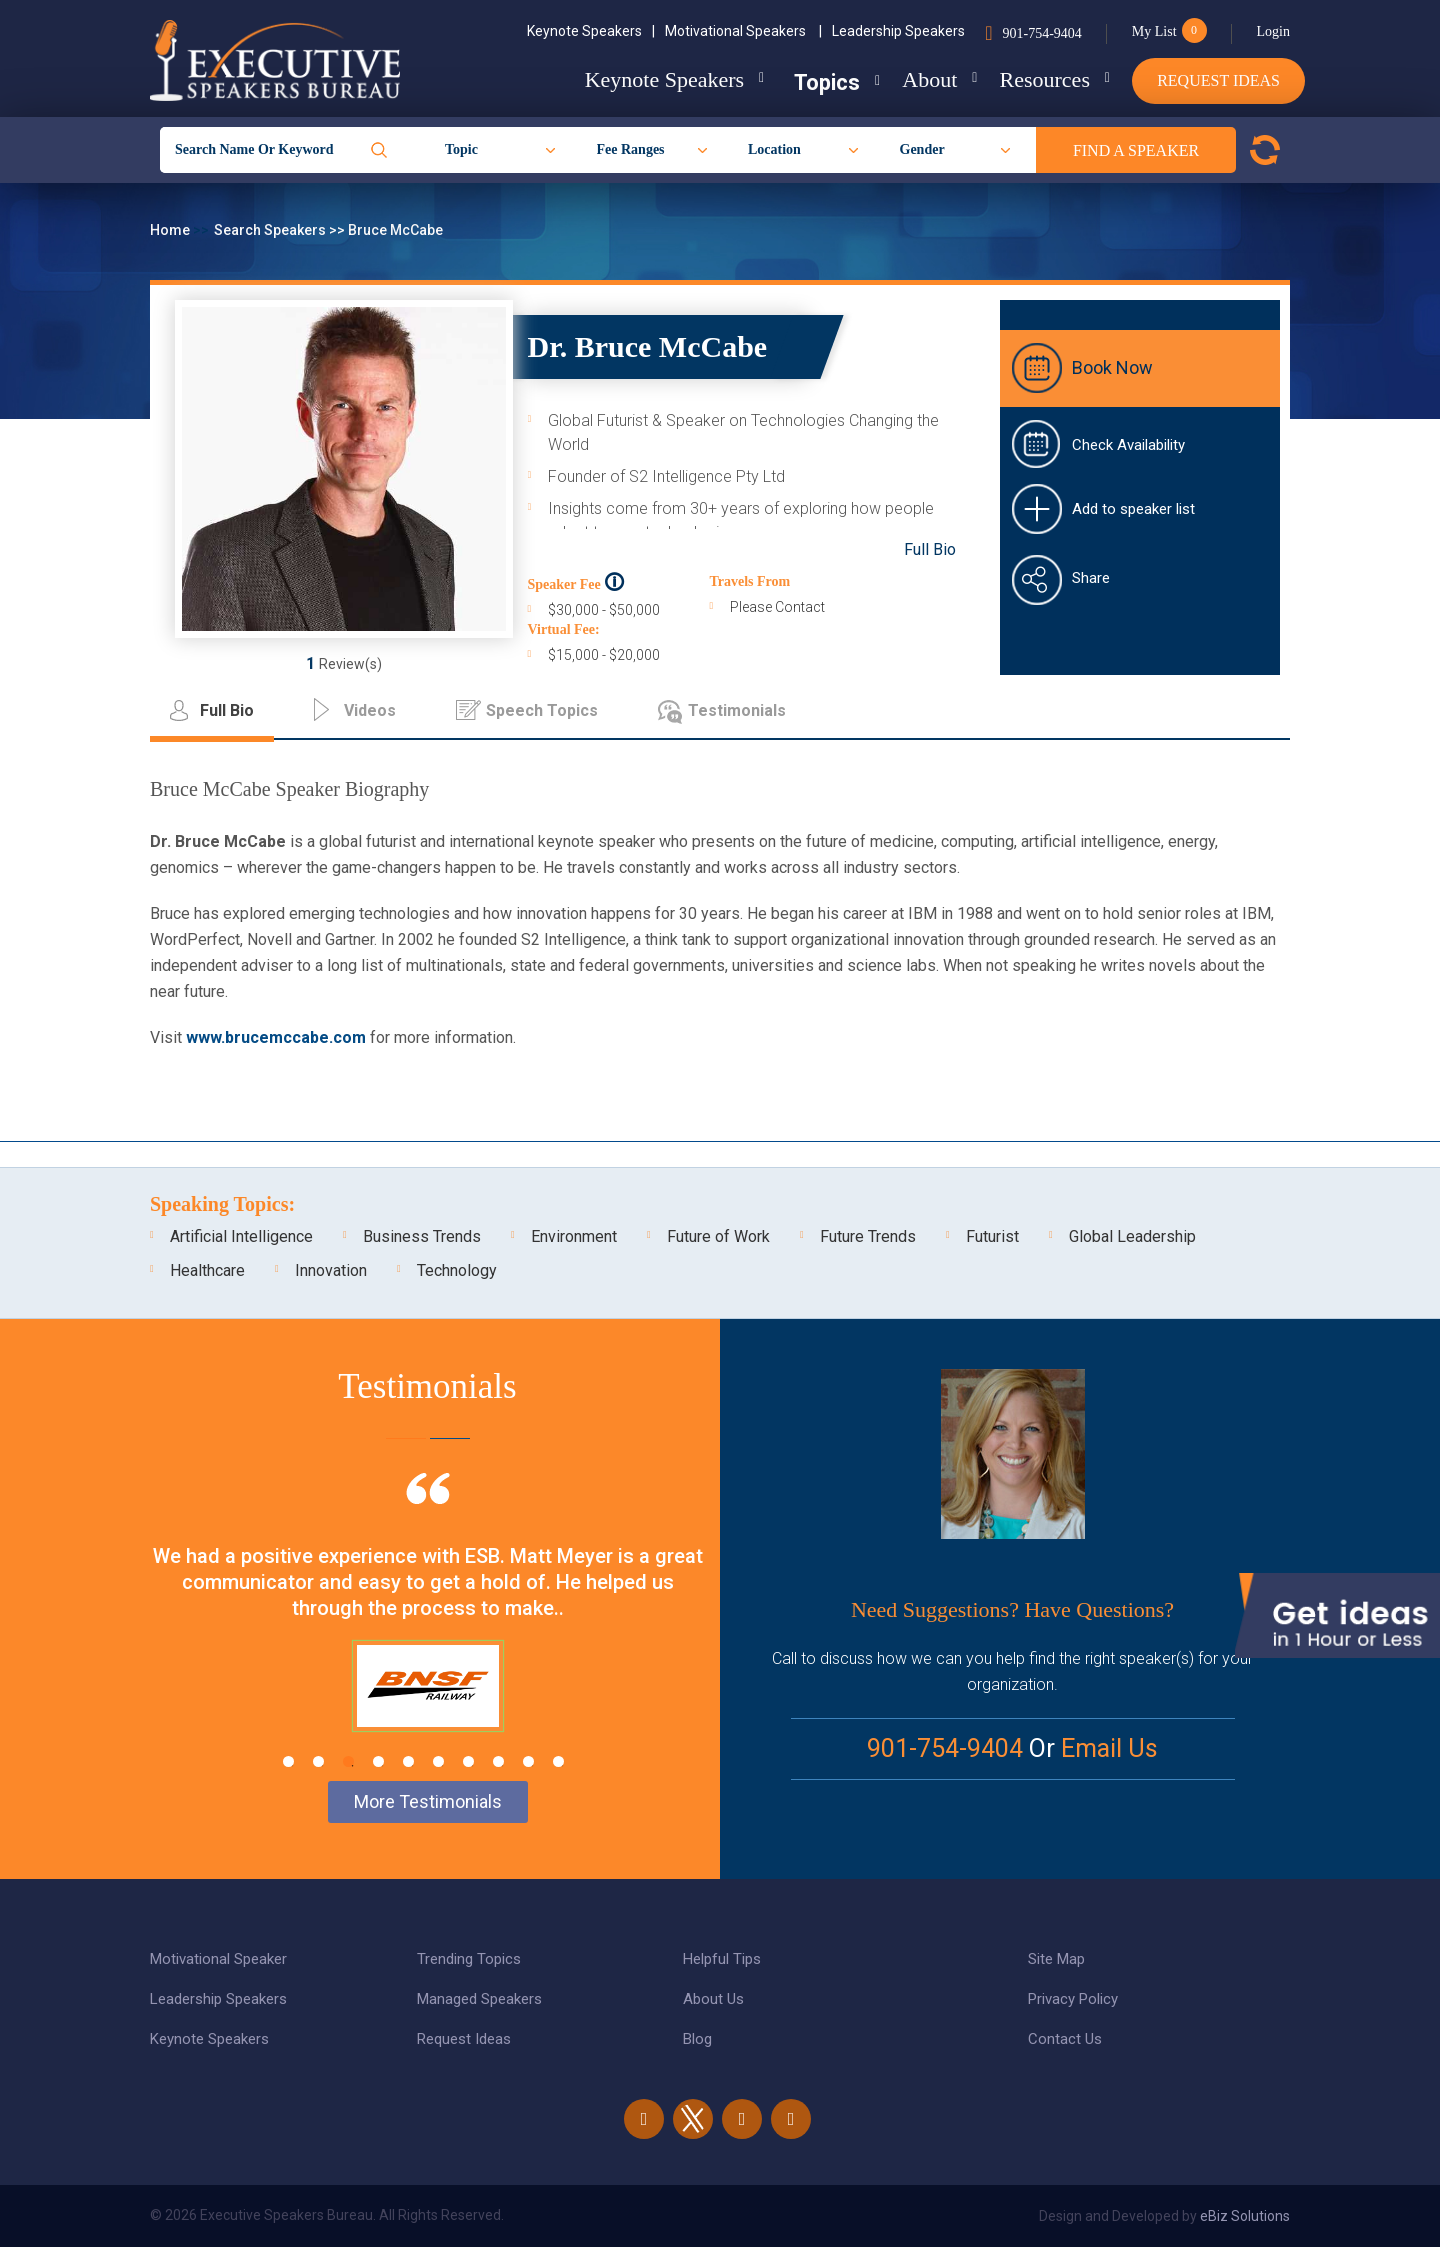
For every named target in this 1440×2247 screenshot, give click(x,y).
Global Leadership (1132, 1236)
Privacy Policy (1073, 1999)
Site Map (1056, 1959)
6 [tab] (438, 1761)
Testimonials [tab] (737, 710)
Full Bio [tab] (227, 710)
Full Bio (930, 549)
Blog (697, 2039)
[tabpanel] (427, 1627)
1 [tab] (288, 1761)
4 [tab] (378, 1761)
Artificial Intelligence (241, 1236)
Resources (1037, 79)
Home (171, 230)
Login (1273, 31)
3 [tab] (348, 1761)
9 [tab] (528, 1761)
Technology (457, 1270)
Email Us (1109, 1748)
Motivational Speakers (743, 31)
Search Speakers (271, 230)
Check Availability (1128, 445)
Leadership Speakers (898, 31)
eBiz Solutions (1245, 2216)
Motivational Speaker (218, 1959)
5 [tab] (408, 1761)
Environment (574, 1236)
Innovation (331, 1270)
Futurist (992, 1236)
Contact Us (1065, 2039)
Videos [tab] (370, 710)
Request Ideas (1218, 80)
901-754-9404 (1041, 33)
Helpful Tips (722, 1959)
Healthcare (207, 1270)
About (914, 79)
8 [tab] (498, 1761)
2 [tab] (318, 1761)
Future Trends (868, 1236)
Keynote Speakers (591, 31)
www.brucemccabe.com (276, 1037)
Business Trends (422, 1236)
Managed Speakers (479, 1999)
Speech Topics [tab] (542, 710)
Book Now (1112, 367)
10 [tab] (558, 1761)
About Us (713, 1999)
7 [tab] (468, 1761)
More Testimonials (428, 1801)
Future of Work (718, 1236)
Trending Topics (469, 1959)
